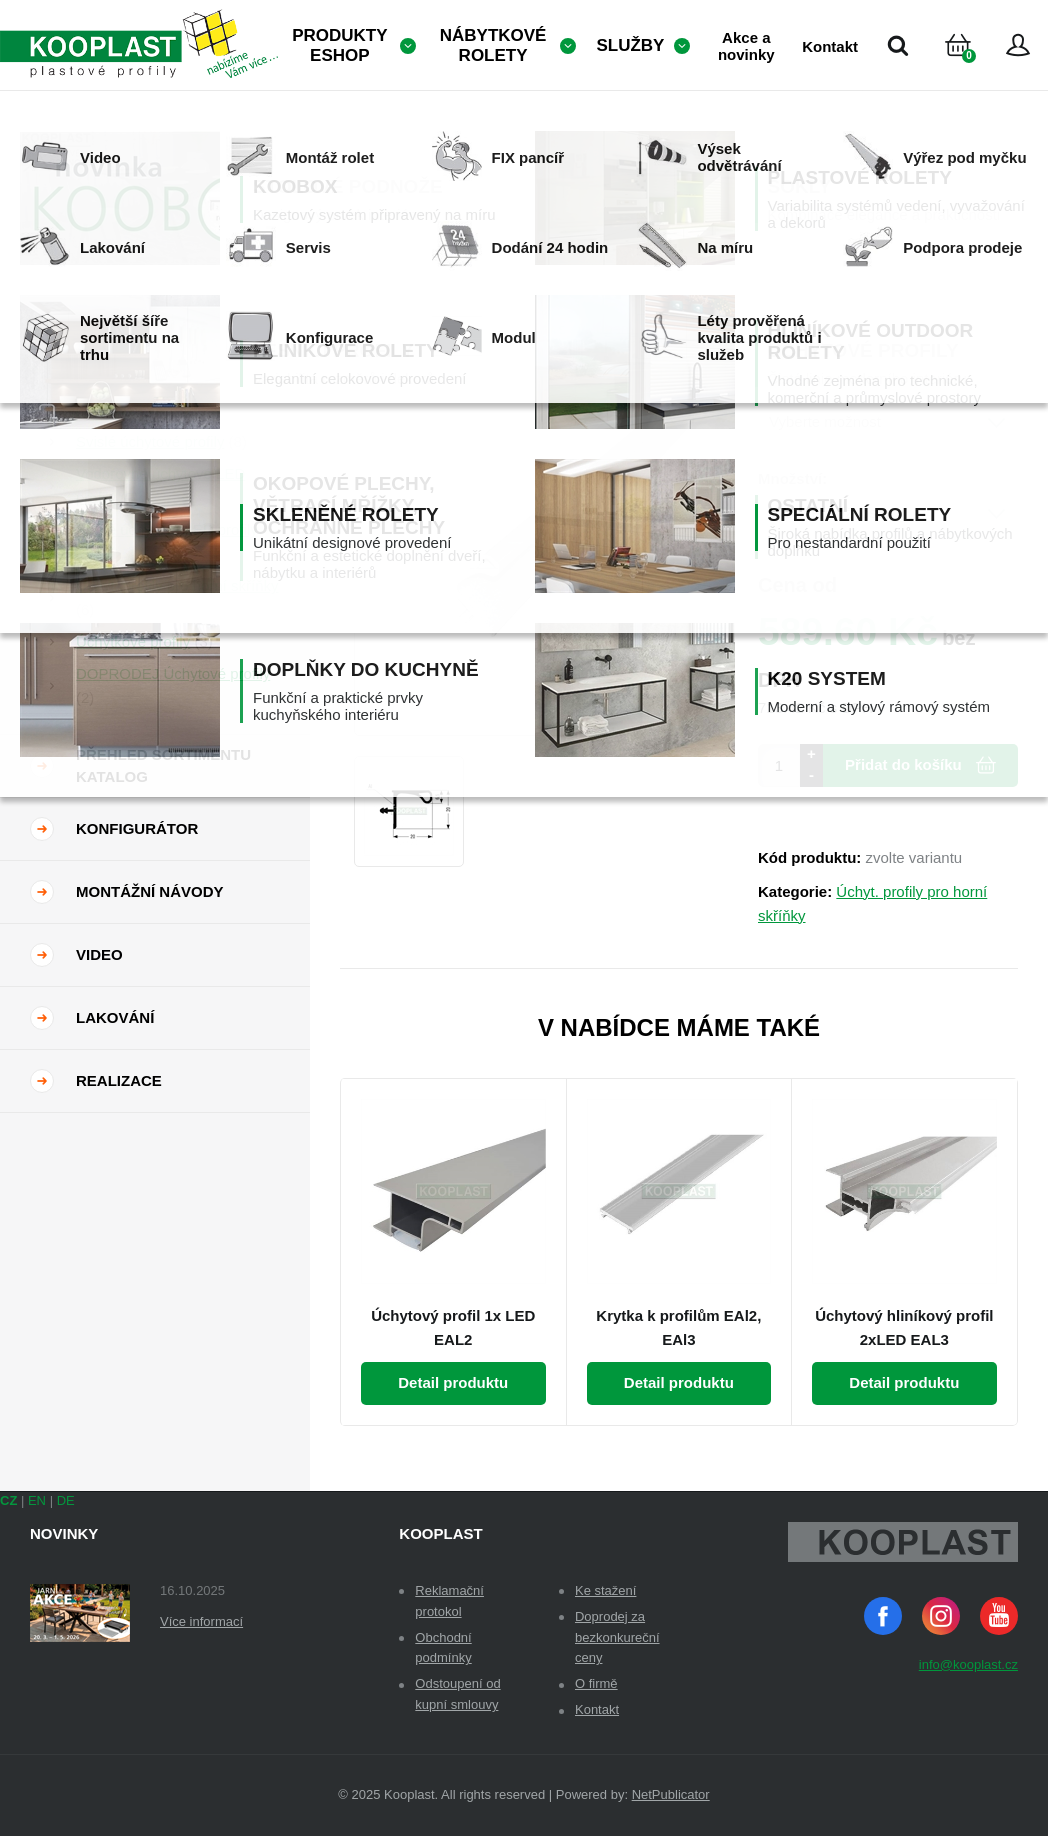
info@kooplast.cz (968, 1664)
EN (37, 1500)
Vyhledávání (898, 45)
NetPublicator (671, 1794)
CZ (8, 1500)
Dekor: (782, 387)
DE (66, 1500)
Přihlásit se (1018, 45)
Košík (975, 69)
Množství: (792, 478)
